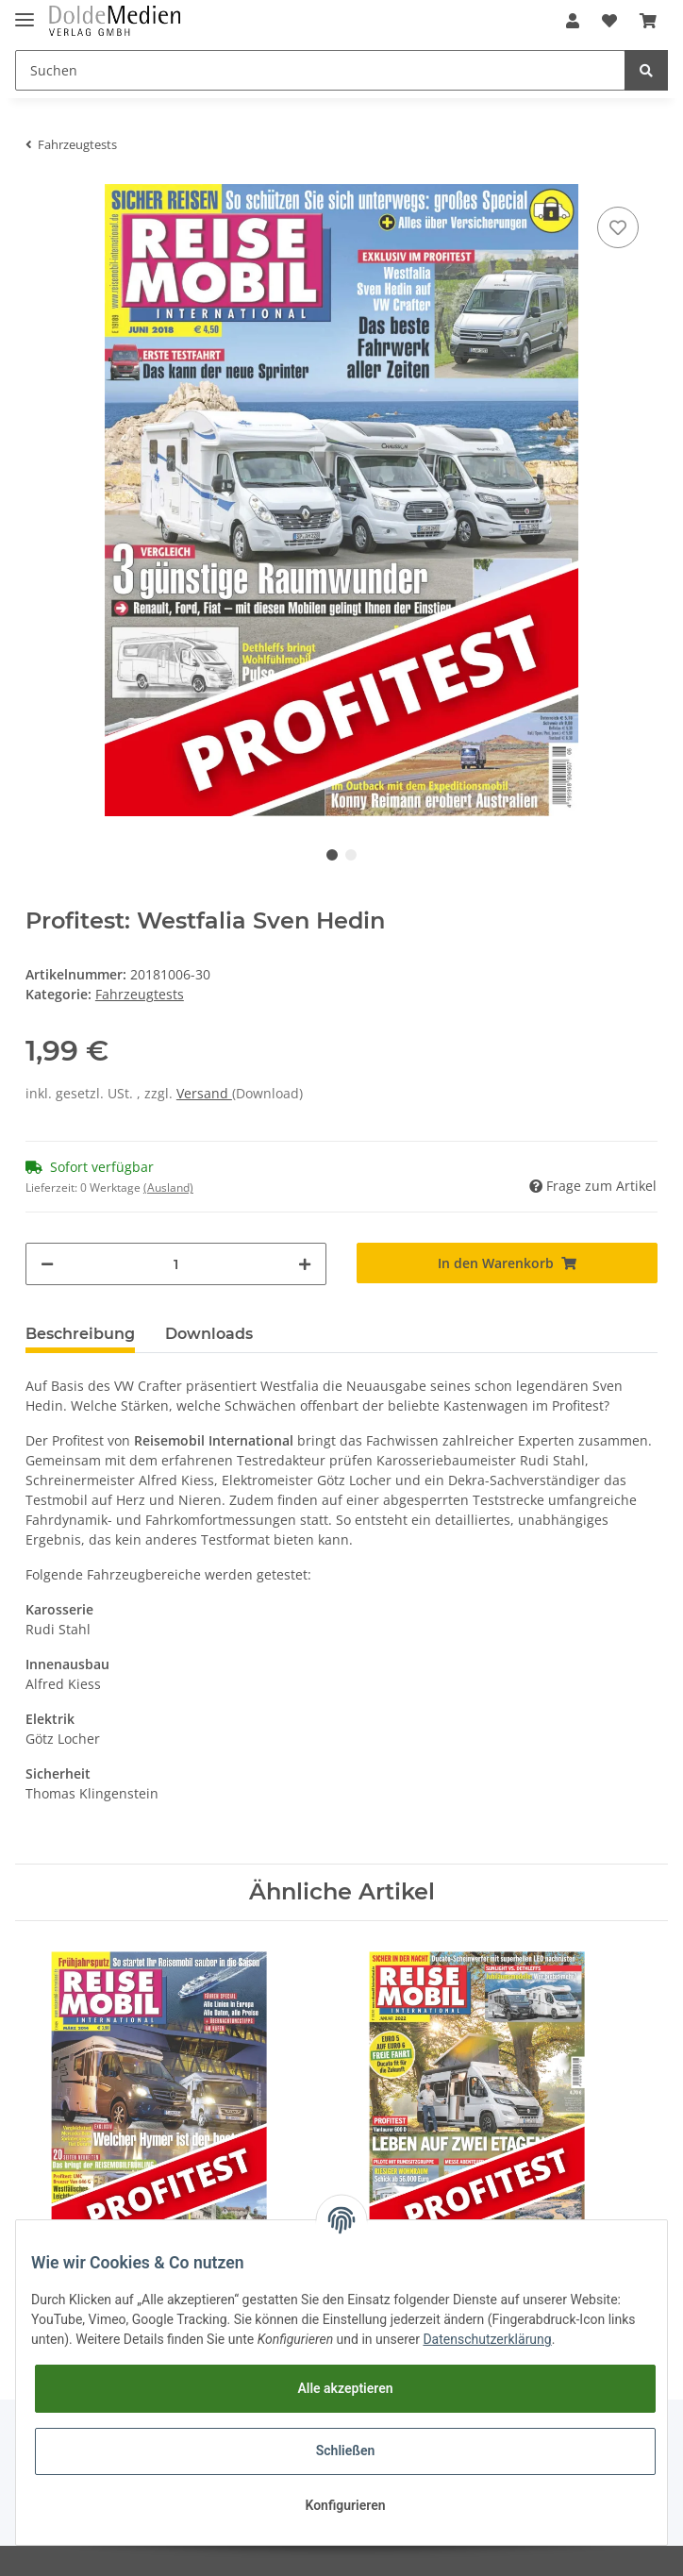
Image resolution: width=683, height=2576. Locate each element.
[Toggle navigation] (24, 12)
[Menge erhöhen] (304, 1264)
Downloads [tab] (209, 1334)
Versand (204, 1093)
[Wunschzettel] (609, 21)
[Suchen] (320, 70)
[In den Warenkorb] (507, 1263)
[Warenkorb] (648, 21)
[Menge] (176, 1264)
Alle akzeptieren (344, 2388)
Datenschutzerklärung (487, 2339)
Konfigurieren (345, 2505)
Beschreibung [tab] (80, 1334)
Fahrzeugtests (139, 994)
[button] (573, 21)
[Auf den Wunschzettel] (618, 227)
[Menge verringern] (47, 1264)
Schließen (345, 2450)
